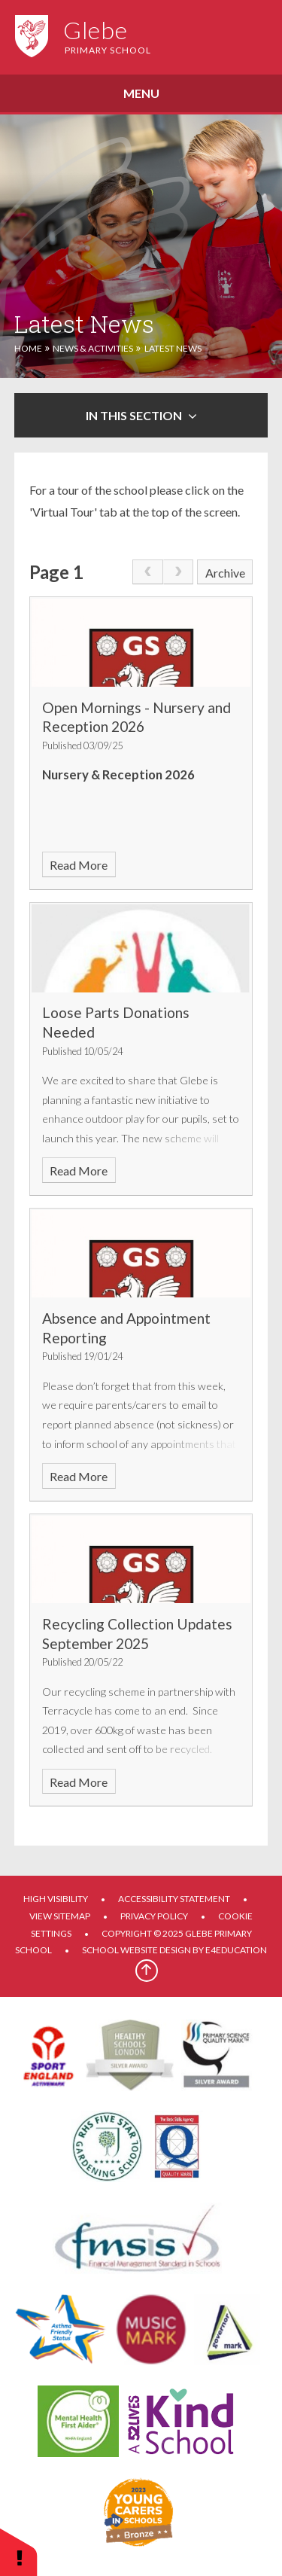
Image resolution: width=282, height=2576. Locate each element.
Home (28, 348)
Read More (79, 865)
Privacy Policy (154, 1916)
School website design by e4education (174, 1950)
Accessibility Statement (174, 1898)
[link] (147, 572)
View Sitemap (59, 1916)
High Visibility (55, 1898)
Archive (225, 573)
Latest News (173, 348)
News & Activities (93, 348)
